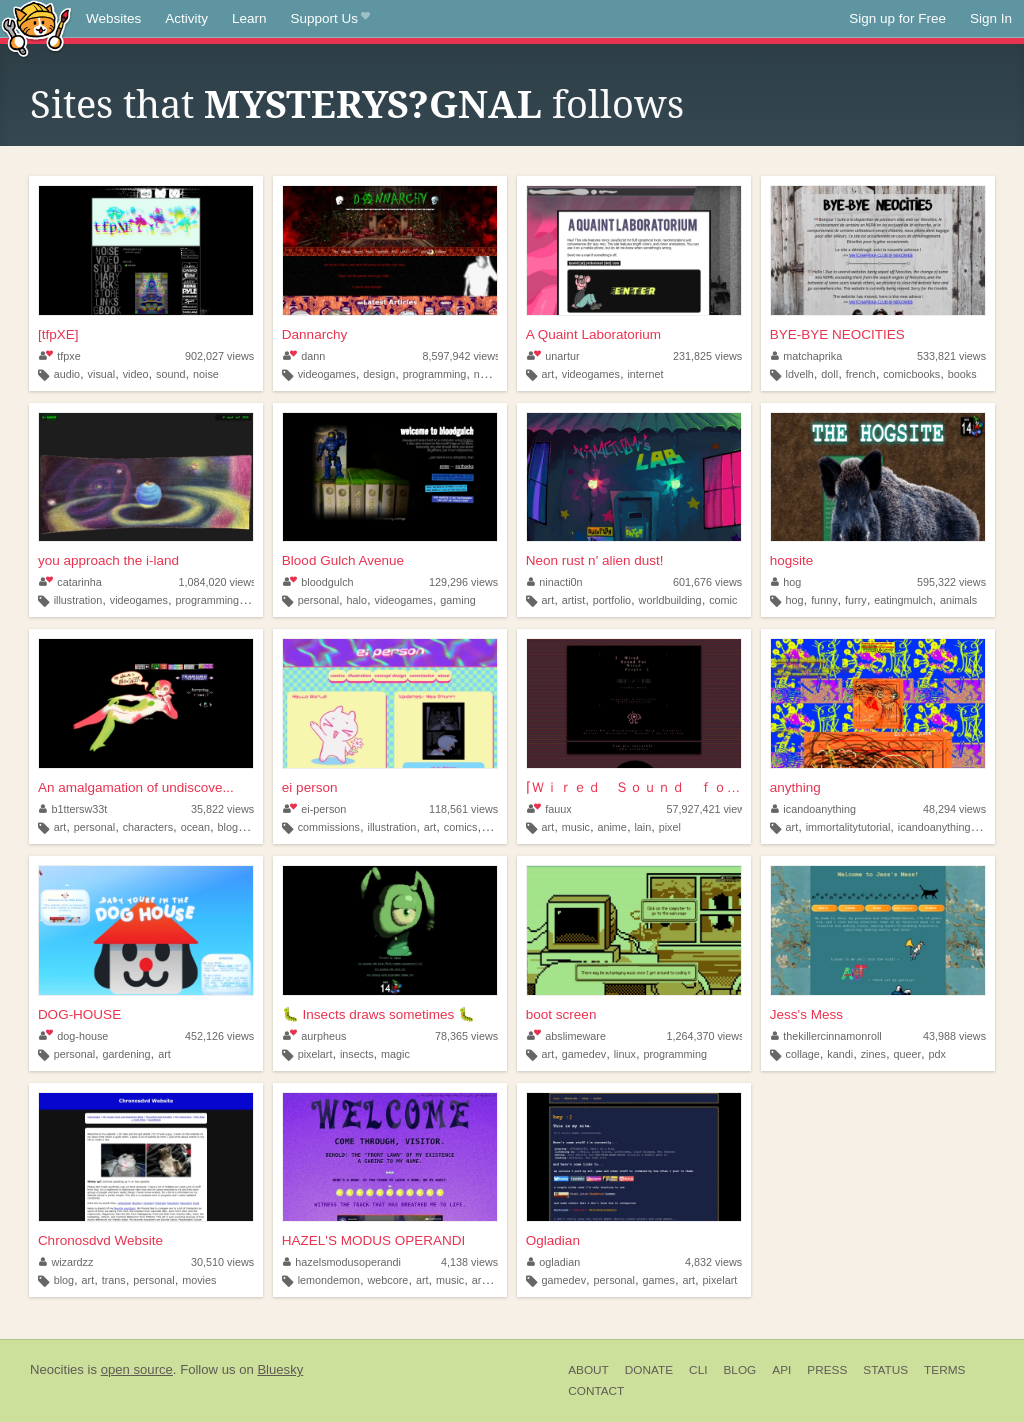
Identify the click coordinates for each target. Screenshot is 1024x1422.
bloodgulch (318, 582)
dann (304, 356)
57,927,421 (708, 809)
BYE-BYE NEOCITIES (837, 334)
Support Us (330, 19)
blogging (238, 827)
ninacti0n (555, 582)
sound (170, 374)
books (962, 374)
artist (573, 600)
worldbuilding (670, 600)
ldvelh (800, 374)
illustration (78, 600)
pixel (670, 827)
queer (907, 1054)
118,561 (463, 809)
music (576, 827)
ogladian (553, 1262)
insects (357, 1054)
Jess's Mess (806, 1014)
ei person (310, 787)
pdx (937, 1054)
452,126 (219, 1036)
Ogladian (553, 1240)
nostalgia (495, 374)
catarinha (70, 582)
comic (723, 600)
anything (795, 787)
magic (395, 1054)
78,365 (466, 1036)
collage (803, 1054)
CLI (698, 1370)
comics (461, 827)
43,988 (954, 1036)
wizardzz (66, 1262)
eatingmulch (903, 600)
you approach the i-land (108, 560)
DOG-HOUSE (79, 1014)
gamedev (584, 1054)
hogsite (792, 560)
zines (873, 1054)
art (548, 374)
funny (824, 600)
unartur (553, 356)
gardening (127, 1054)
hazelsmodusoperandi (342, 1262)
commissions (329, 827)
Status (885, 1370)
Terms (944, 1370)
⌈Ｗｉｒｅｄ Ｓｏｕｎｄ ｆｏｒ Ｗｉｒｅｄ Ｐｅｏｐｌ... (634, 787)
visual (102, 374)
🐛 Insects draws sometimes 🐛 (378, 1014)
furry (856, 600)
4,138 (469, 1262)
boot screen (561, 1014)
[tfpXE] (58, 334)
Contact (596, 1391)
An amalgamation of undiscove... (136, 787)
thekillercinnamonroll (826, 1036)
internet (645, 374)
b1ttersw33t (73, 809)
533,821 (951, 356)
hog (786, 582)
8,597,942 (461, 356)
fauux (549, 809)
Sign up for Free (897, 18)
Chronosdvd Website (100, 1240)
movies (199, 1280)
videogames (327, 374)
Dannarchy (314, 334)
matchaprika (806, 356)
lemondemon (329, 1280)
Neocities (57, 1369)
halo (357, 600)
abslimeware (566, 1036)
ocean (195, 827)
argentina (494, 1280)
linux (625, 1054)
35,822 (222, 809)
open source (137, 1369)
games (658, 1280)
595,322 (951, 582)
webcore (388, 1280)
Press (827, 1370)
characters (148, 827)
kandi (840, 1054)
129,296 (463, 582)
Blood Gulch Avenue (343, 560)
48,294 (954, 809)
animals (958, 600)
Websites (113, 18)
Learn (249, 18)
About (588, 1370)
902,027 (219, 356)
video (136, 374)
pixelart (315, 1054)
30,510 (222, 1262)
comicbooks (911, 374)
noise (206, 374)
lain (642, 827)
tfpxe (60, 356)
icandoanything (813, 809)
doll (829, 374)
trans (114, 1280)
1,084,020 (217, 582)
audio (67, 374)
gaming (457, 600)
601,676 (707, 582)
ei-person (314, 809)
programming (435, 374)
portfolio (612, 600)
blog (64, 1280)
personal (318, 600)
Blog (739, 1370)
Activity (186, 18)
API (781, 1370)
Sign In (991, 18)
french (861, 374)
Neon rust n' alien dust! (595, 560)
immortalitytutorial (848, 827)
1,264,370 (705, 1036)
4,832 (713, 1262)
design (379, 374)
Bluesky (280, 1369)
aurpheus (314, 1036)
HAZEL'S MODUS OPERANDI (373, 1240)
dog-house (73, 1036)
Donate (649, 1370)
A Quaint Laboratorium (593, 334)
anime (611, 827)
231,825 (707, 356)
